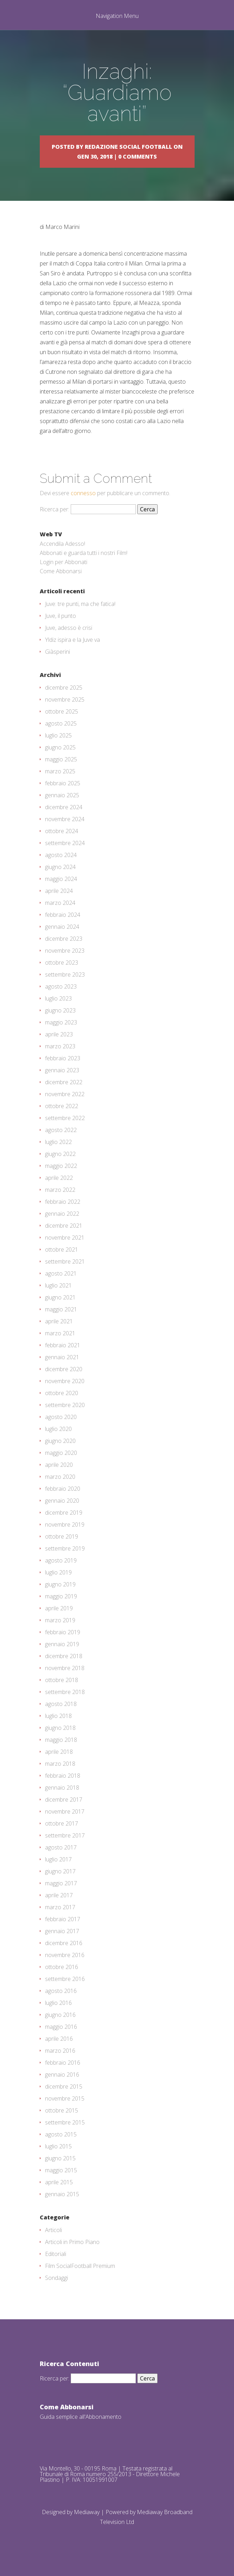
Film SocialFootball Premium (80, 2266)
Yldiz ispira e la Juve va (72, 640)
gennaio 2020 (62, 1500)
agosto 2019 (61, 1560)
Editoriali (55, 2254)
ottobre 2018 (61, 1680)
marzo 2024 (60, 903)
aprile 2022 (59, 1178)
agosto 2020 (61, 1417)
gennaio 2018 (62, 1787)
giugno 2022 (60, 1154)
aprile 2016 (59, 2039)
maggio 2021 (61, 1309)
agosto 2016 (61, 1991)
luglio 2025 (58, 735)
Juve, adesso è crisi (68, 628)
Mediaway (87, 2512)
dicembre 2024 (63, 807)
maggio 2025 (61, 759)
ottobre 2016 (61, 1967)
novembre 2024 (64, 819)
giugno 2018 (60, 1728)
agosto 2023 (61, 986)
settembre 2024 (65, 843)
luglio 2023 (58, 998)
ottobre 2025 (61, 711)
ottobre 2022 (61, 1106)
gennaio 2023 (62, 1070)
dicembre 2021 (63, 1225)
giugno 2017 (60, 1871)
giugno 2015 (60, 2158)
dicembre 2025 (63, 687)
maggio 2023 (61, 1022)
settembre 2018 (65, 1692)
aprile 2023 (59, 1034)
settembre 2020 (65, 1405)
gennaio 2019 (62, 1644)
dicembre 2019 (63, 1512)
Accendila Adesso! (62, 544)
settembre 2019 (65, 1548)
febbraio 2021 (62, 1345)
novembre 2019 (64, 1524)
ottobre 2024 (61, 831)
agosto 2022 (61, 1130)
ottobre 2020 (61, 1393)
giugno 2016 (60, 2015)
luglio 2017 (58, 1859)
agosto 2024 (61, 855)
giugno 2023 (60, 1010)
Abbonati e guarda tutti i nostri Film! (83, 553)
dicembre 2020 (63, 1369)
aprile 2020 (59, 1465)
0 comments (137, 156)
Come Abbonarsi (61, 571)
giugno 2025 (60, 747)
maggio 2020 (61, 1453)
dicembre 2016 (63, 1943)
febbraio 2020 (62, 1488)
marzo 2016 (60, 2050)
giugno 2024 (60, 867)
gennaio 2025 (62, 795)
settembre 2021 (65, 1261)
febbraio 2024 (62, 915)
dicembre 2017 (63, 1799)
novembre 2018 (64, 1668)
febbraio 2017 (62, 1919)
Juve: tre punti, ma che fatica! (80, 604)
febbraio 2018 (62, 1775)
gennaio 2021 (62, 1357)
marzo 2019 (60, 1620)
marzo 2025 (60, 771)
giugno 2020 (60, 1441)
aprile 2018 (59, 1752)
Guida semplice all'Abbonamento (80, 2417)
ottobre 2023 (61, 962)
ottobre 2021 (61, 1249)
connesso (83, 493)
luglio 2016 (58, 2003)
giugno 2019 (60, 1584)
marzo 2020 (60, 1477)
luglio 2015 (58, 2146)
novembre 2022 (64, 1094)
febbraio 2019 (62, 1632)
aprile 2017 (59, 1895)
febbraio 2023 (62, 1058)
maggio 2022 (61, 1166)
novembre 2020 (64, 1381)
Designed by (58, 2512)
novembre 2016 (64, 1955)
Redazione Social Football (128, 147)
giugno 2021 (60, 1297)
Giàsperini (57, 652)
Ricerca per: (54, 509)
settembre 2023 (65, 974)
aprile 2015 (59, 2182)
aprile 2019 (59, 1608)
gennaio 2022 (62, 1213)
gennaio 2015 (62, 2194)
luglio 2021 (58, 1285)
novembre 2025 (64, 699)
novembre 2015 (64, 2098)
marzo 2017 (60, 1907)
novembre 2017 (64, 1811)
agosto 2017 (61, 1847)
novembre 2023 (64, 950)
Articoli (53, 2230)
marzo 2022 (60, 1190)
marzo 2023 (60, 1046)
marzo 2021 (60, 1333)
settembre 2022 (65, 1118)
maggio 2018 (61, 1740)
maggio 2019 (61, 1596)
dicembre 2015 (63, 2086)
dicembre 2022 (63, 1082)
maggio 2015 (61, 2170)
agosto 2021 (61, 1273)
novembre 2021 (64, 1237)
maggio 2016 (61, 2027)
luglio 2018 (58, 1716)
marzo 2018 (60, 1764)
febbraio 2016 (62, 2062)
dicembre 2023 (63, 938)
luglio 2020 (58, 1429)
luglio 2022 (58, 1142)
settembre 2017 (65, 1835)
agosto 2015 (61, 2134)
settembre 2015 (65, 2122)
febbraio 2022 (62, 1202)
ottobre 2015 (61, 2110)
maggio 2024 (61, 879)
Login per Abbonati (63, 562)
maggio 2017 (61, 1883)
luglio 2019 (58, 1572)
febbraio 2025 (62, 783)
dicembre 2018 (63, 1656)
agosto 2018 (61, 1704)
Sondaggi (56, 2278)
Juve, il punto (60, 616)
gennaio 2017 (62, 1931)
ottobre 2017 (61, 1823)
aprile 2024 (59, 891)
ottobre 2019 (61, 1536)
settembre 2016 (65, 1979)
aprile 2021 (59, 1321)
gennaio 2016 (62, 2074)
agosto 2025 (61, 723)
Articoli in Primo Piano (72, 2242)
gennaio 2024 (62, 927)
